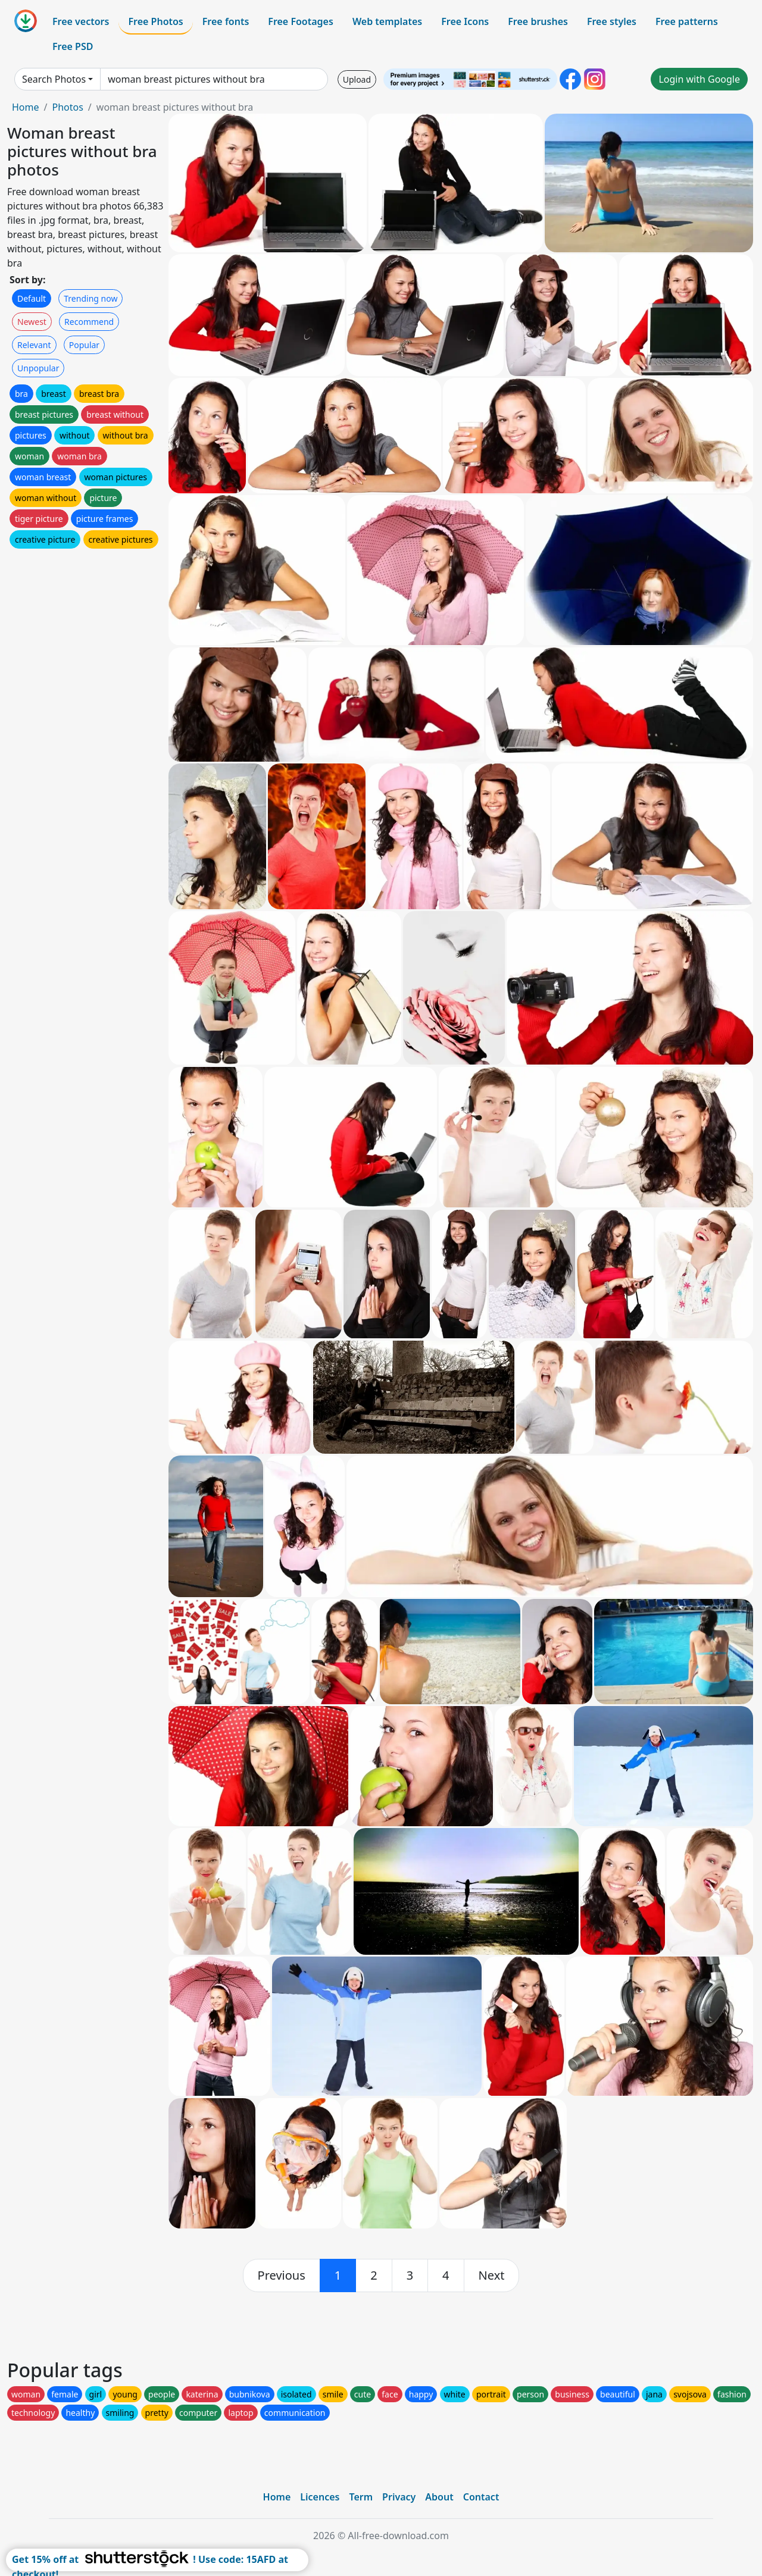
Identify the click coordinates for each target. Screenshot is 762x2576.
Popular (84, 344)
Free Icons (465, 21)
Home (25, 107)
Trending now (90, 298)
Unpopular (38, 368)
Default (31, 298)
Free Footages (300, 21)
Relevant (34, 344)
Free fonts (225, 21)
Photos (67, 107)
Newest (31, 321)
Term (361, 2496)
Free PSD (72, 46)
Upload (357, 79)
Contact (481, 2496)
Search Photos (54, 79)
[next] (492, 2275)
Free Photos (155, 21)
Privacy (399, 2496)
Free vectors (80, 21)
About (439, 2496)
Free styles (611, 21)
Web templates (387, 21)
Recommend (89, 321)
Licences (319, 2496)
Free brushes (538, 21)
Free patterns (686, 21)
